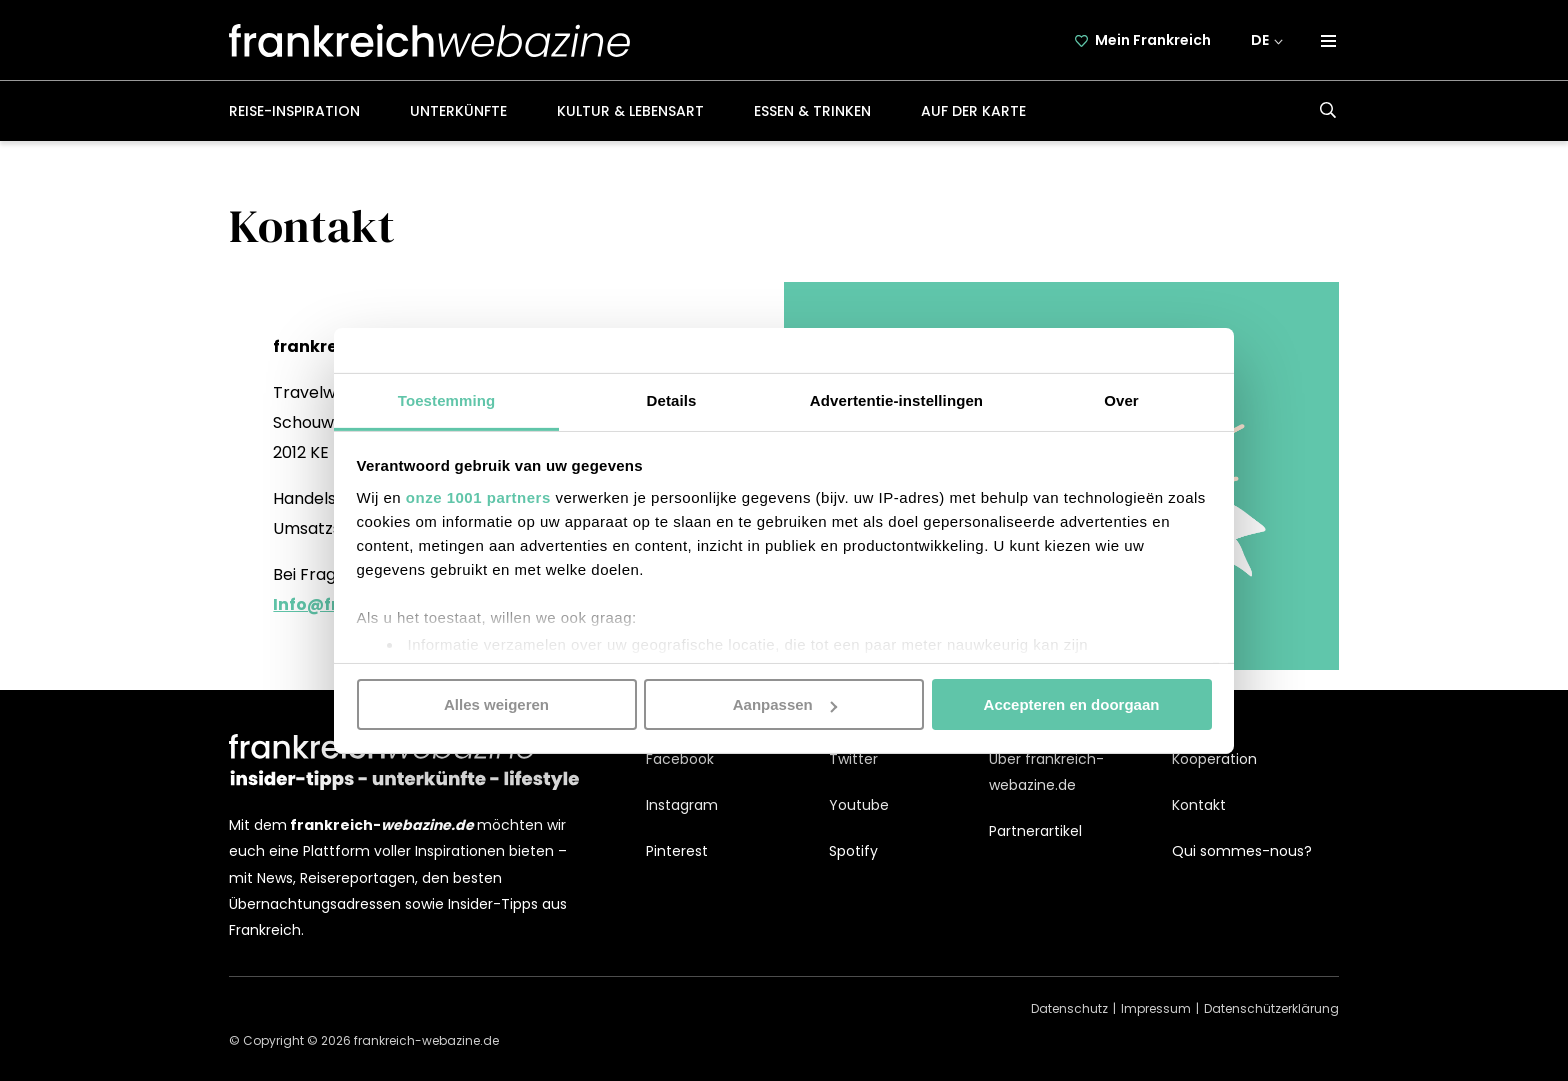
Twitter (853, 759)
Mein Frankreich (1153, 40)
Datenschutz (1069, 1008)
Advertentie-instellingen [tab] (896, 399)
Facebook (680, 759)
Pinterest (677, 851)
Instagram (682, 805)
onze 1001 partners (478, 496)
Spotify (853, 851)
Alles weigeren (496, 704)
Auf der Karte (973, 111)
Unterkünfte (458, 111)
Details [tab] (672, 399)
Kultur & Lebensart (630, 111)
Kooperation (1214, 759)
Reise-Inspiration (294, 111)
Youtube (859, 805)
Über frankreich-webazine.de (1046, 772)
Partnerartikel (1035, 831)
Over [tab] (1121, 399)
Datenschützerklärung (1271, 1008)
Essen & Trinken (812, 111)
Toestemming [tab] (447, 399)
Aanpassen (785, 704)
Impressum (1156, 1008)
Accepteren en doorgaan (1072, 704)
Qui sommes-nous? (1242, 851)
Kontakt (1199, 805)
